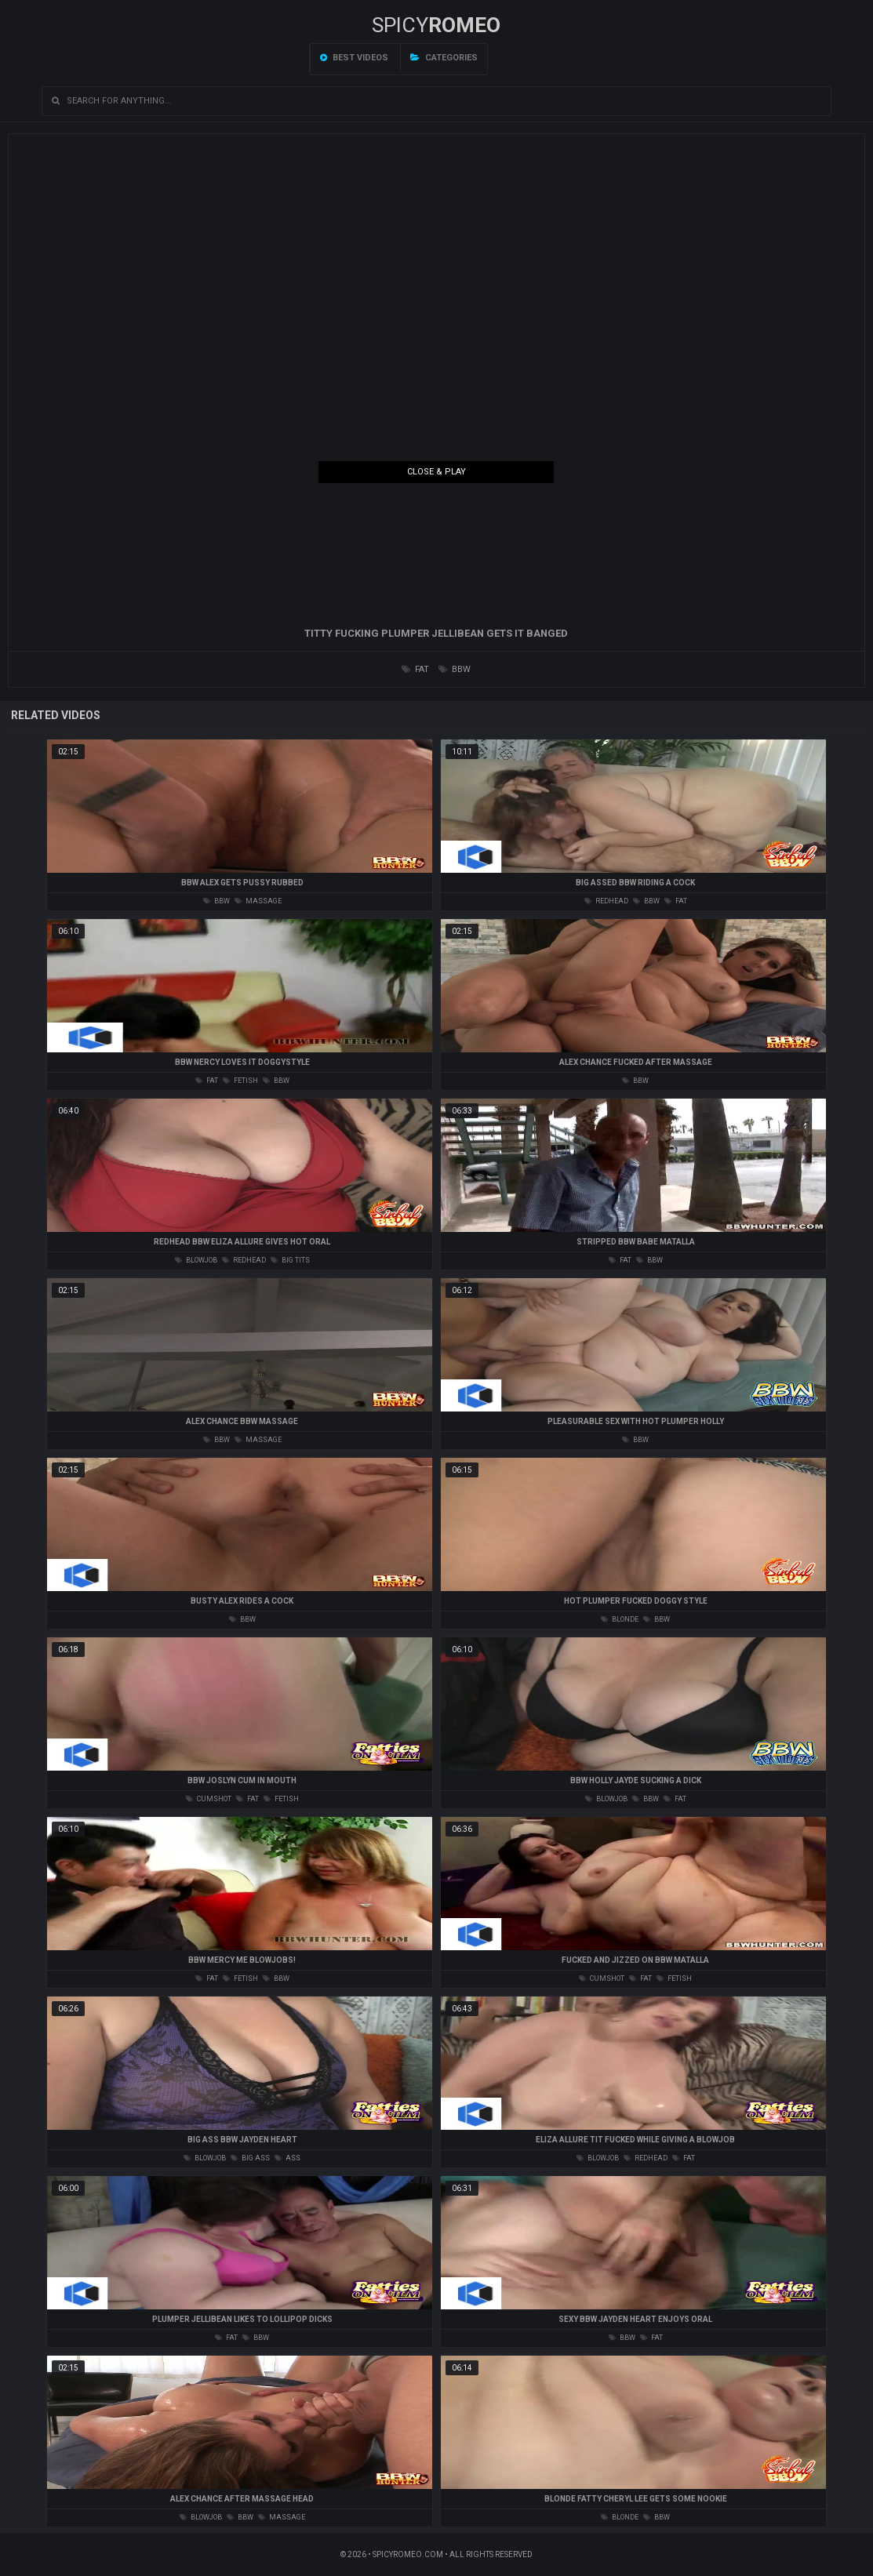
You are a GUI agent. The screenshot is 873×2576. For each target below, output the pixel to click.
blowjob (196, 1260)
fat (415, 669)
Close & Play (436, 472)
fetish (240, 1081)
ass (287, 2158)
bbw (454, 669)
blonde (619, 1619)
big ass (250, 2158)
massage (258, 901)
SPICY (436, 25)
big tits (290, 1260)
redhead (606, 901)
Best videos (354, 58)
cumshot (208, 1799)
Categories (444, 58)
